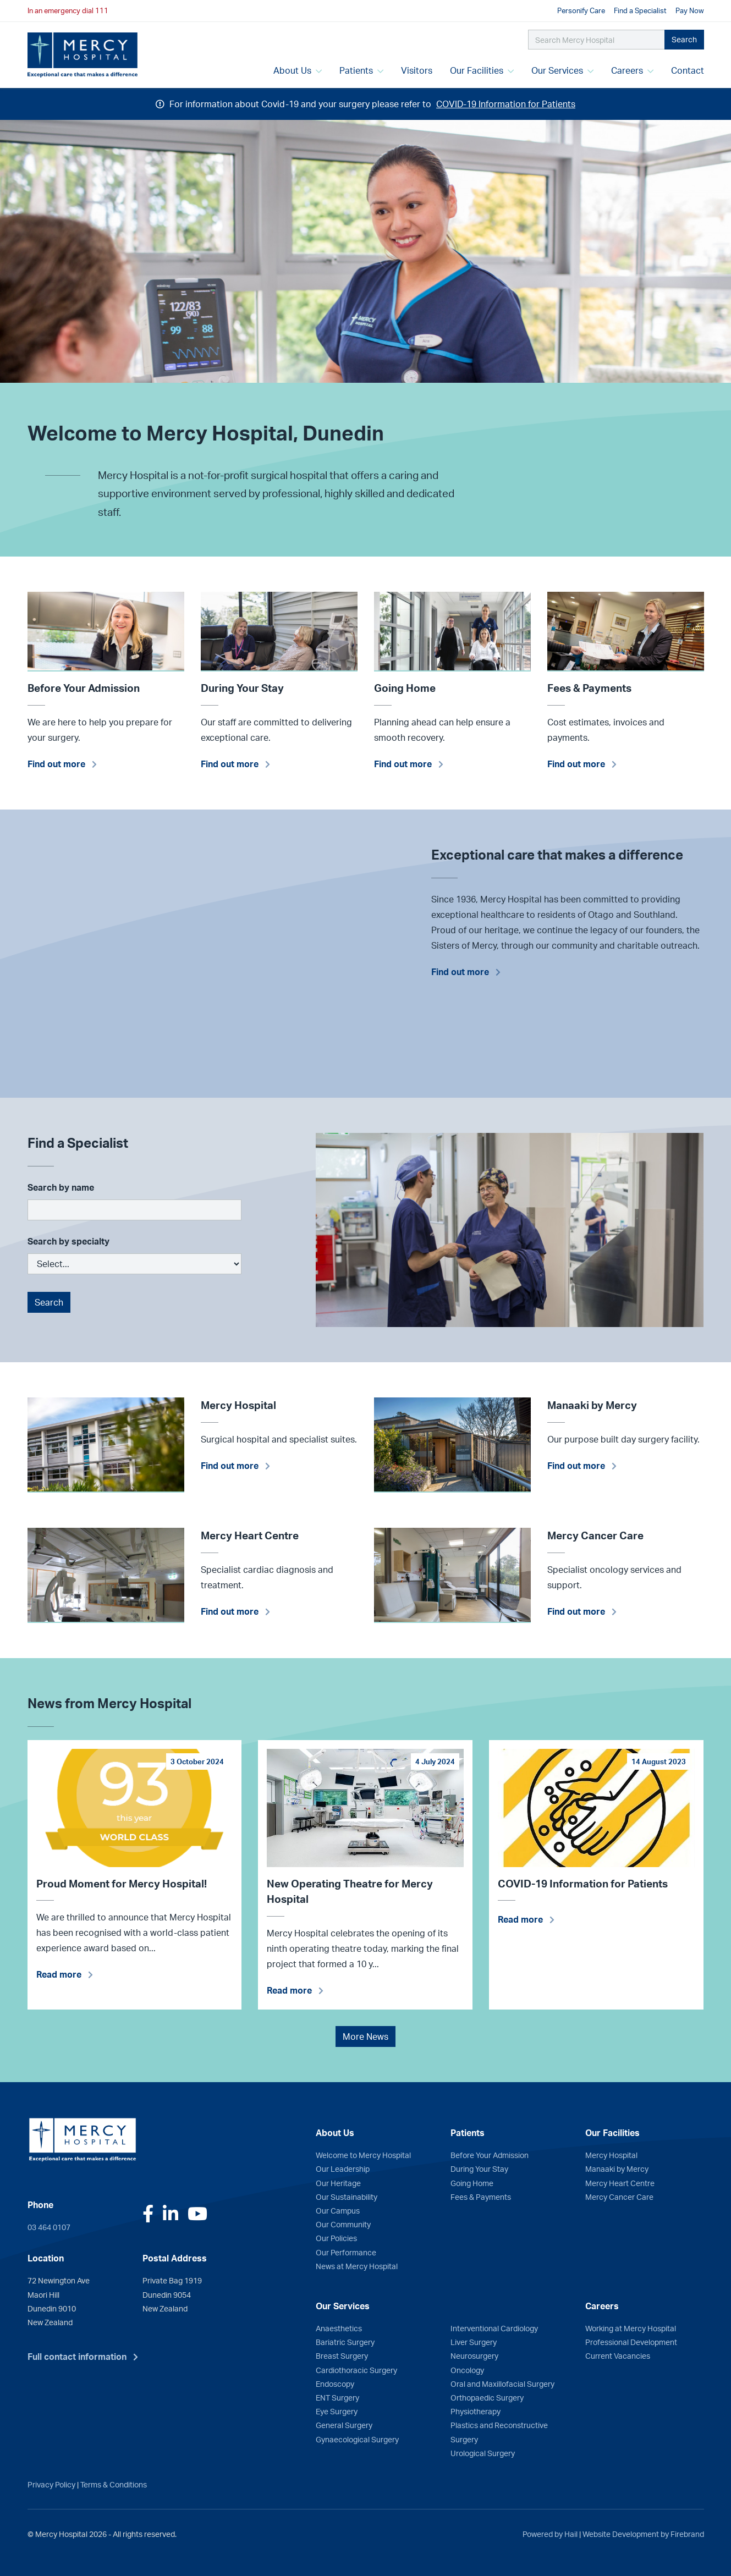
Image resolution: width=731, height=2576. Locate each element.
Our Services (562, 70)
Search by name (61, 1187)
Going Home (471, 2183)
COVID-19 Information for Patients (505, 103)
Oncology (467, 2370)
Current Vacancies (617, 2355)
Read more (58, 1974)
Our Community (343, 2224)
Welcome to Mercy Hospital (363, 2155)
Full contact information (77, 2356)
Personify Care (581, 10)
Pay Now (689, 10)
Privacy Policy (51, 2484)
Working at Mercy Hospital (630, 2328)
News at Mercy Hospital (357, 2266)
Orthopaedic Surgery (487, 2397)
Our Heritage (338, 2183)
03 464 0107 (49, 2227)
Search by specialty (68, 1241)
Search (684, 39)
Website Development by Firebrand (643, 2534)
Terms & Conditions (113, 2484)
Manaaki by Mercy (616, 2168)
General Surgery (344, 2425)
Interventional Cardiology (494, 2328)
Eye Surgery (337, 2411)
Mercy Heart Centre (620, 2183)
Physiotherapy (475, 2411)
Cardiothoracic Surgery (356, 2370)
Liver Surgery (473, 2342)
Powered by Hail (550, 2534)
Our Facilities (482, 70)
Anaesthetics (339, 2328)
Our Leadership (343, 2168)
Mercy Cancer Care (619, 2196)
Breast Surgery (342, 2355)
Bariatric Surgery (345, 2342)
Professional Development (631, 2342)
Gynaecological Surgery (357, 2439)
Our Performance (346, 2252)
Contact (687, 70)
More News (365, 2036)
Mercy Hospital (611, 2155)
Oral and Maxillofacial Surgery (502, 2383)
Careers (632, 70)
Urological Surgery (482, 2453)
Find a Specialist (640, 10)
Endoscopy (335, 2383)
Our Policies (336, 2238)
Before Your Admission (489, 2155)
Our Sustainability (346, 2196)
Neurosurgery (474, 2355)
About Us (297, 70)
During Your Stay (479, 2168)
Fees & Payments (480, 2196)
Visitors (416, 70)
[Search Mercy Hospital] (596, 39)
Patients (361, 70)
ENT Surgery (337, 2397)
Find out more (56, 763)
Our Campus (338, 2210)
